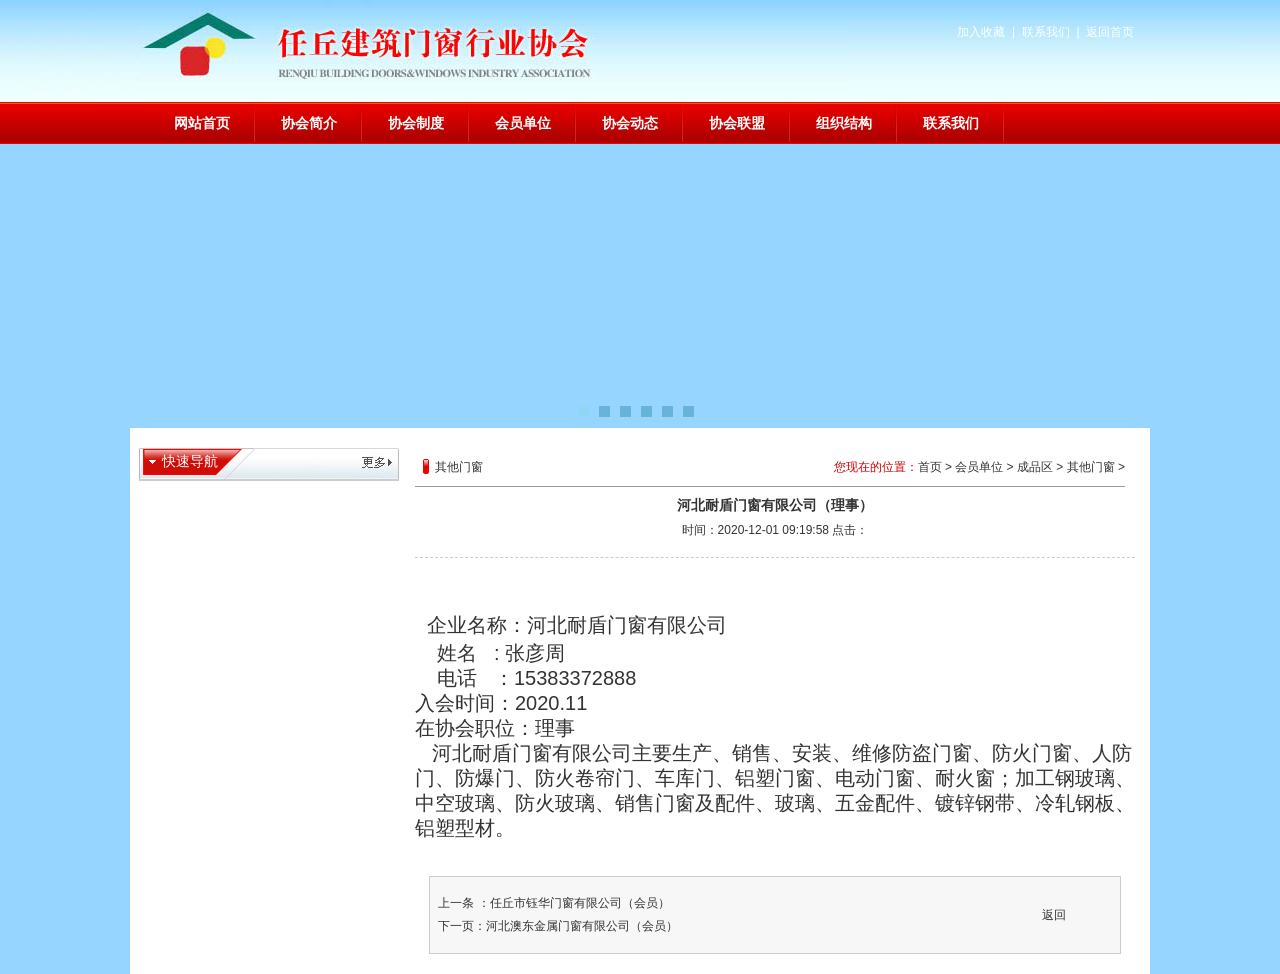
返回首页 (1110, 32)
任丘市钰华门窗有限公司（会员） (580, 903)
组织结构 (844, 123)
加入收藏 (981, 32)
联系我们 (1046, 32)
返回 (1054, 915)
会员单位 (523, 123)
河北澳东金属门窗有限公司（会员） (582, 926)
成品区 (1035, 467)
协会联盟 (737, 123)
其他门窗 (1091, 467)
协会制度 (416, 123)
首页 (930, 467)
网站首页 (202, 123)
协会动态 (630, 123)
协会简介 (309, 123)
